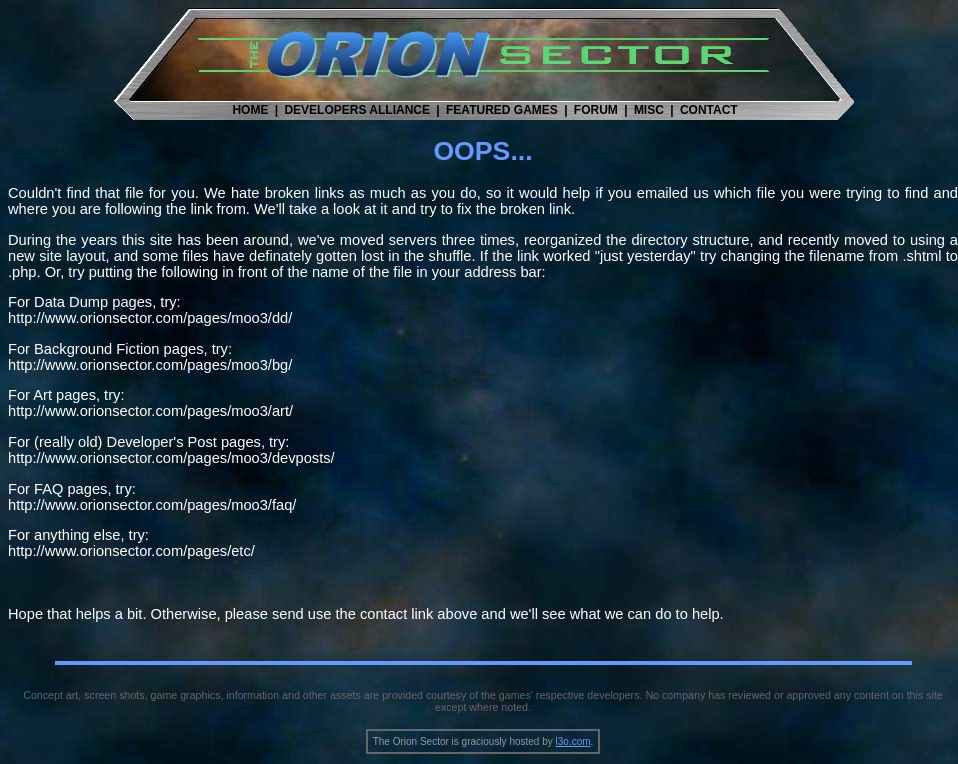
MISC (649, 110)
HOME (250, 110)
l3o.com (573, 741)
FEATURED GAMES (502, 110)
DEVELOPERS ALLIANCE (357, 110)
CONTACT (709, 110)
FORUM (596, 110)
